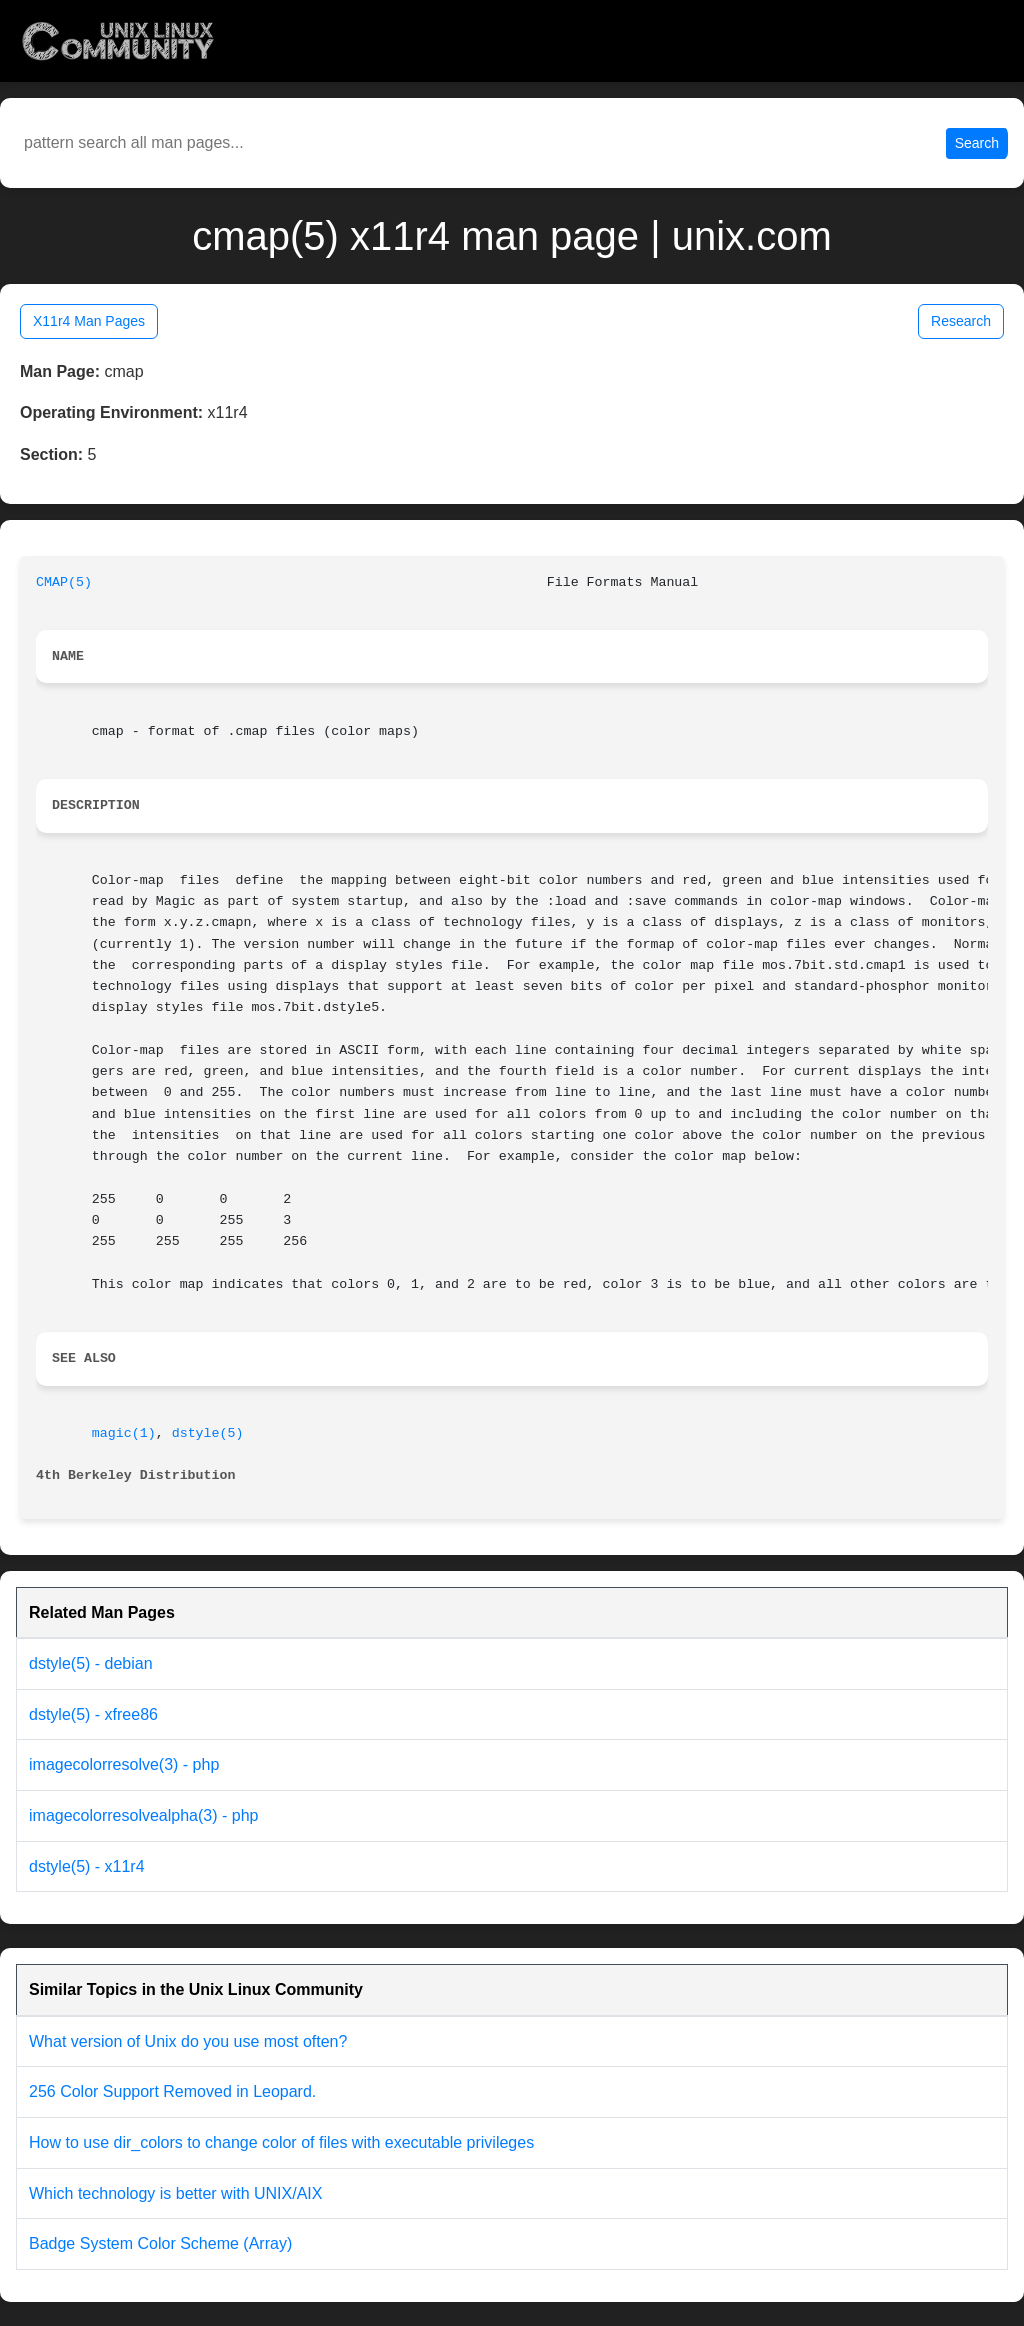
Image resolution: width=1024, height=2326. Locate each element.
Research (961, 321)
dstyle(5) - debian (91, 1663)
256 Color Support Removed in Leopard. (172, 2091)
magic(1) (124, 1433)
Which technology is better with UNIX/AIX (175, 2193)
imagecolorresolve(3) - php (124, 1764)
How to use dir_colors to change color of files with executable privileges (281, 2142)
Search (977, 143)
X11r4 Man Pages (89, 321)
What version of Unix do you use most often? (188, 2041)
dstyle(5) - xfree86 (93, 1714)
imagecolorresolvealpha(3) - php (143, 1815)
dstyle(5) (208, 1433)
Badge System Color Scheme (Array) (160, 2243)
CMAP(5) (64, 582)
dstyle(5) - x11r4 (87, 1866)
